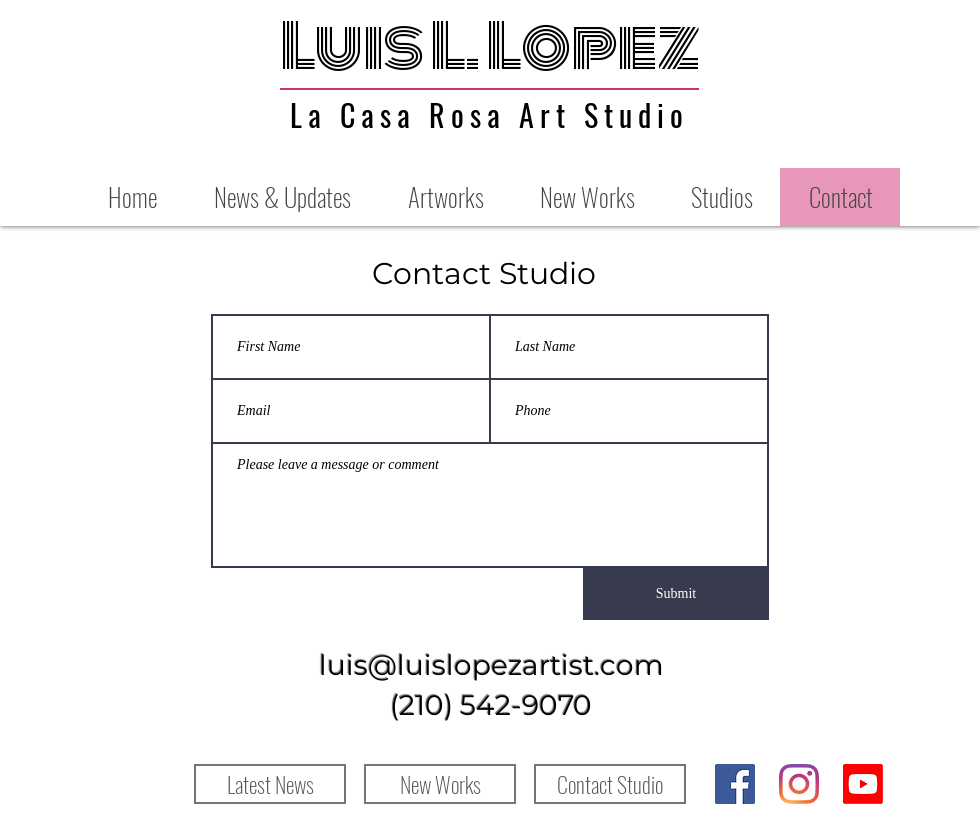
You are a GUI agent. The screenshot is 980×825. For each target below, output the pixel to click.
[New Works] (440, 784)
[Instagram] (799, 784)
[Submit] (676, 594)
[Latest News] (270, 784)
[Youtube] (863, 784)
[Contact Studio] (610, 784)
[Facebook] (735, 784)
